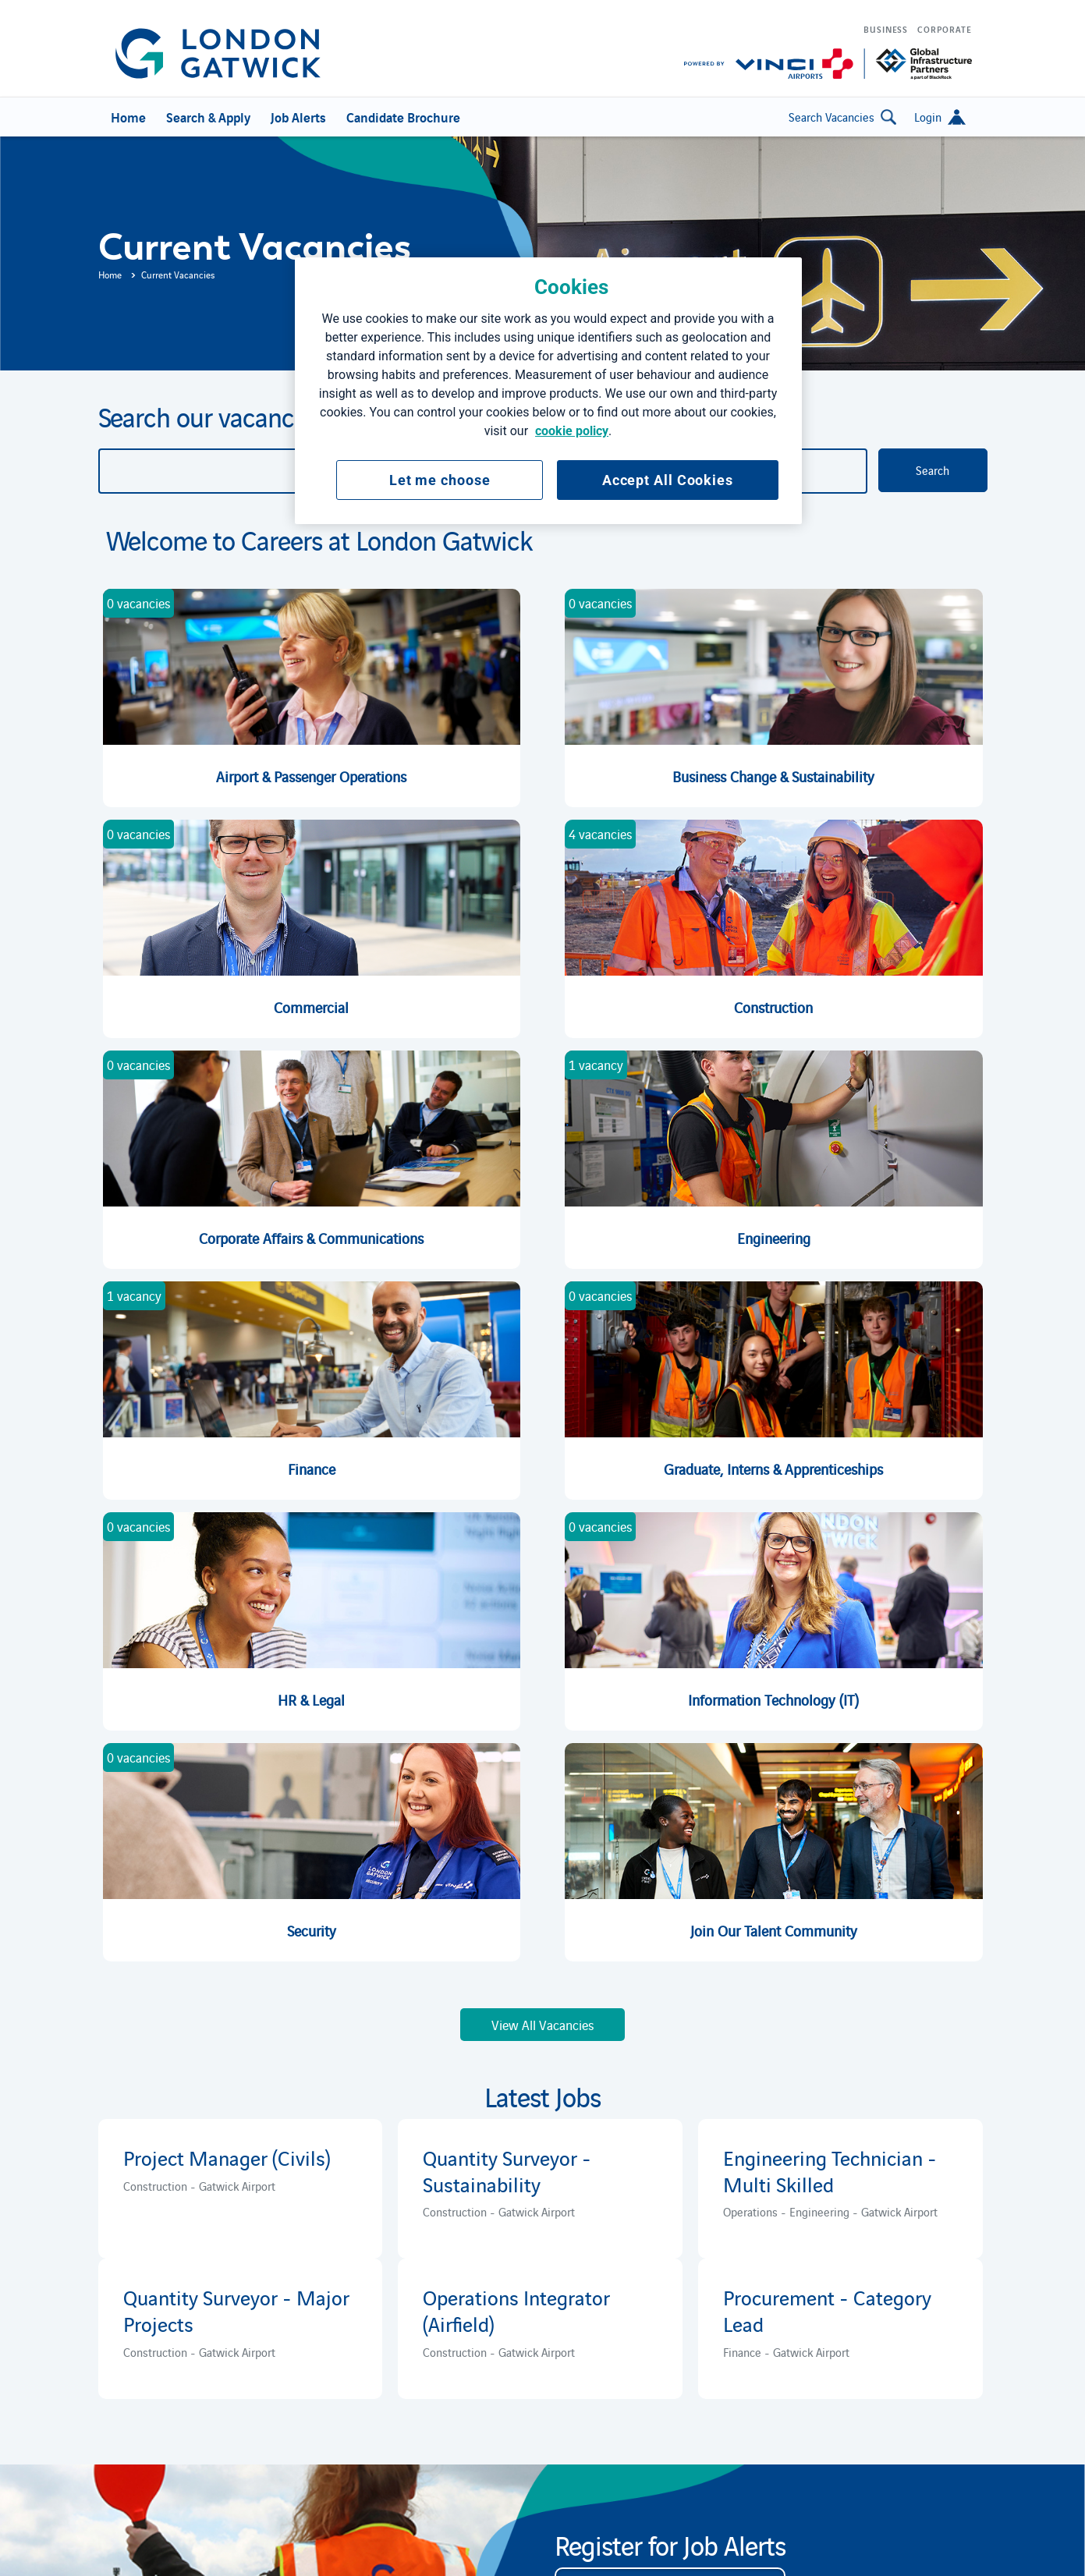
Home (110, 274)
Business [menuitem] (885, 29)
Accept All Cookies (667, 480)
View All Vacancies (542, 2024)
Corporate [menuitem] (944, 29)
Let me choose (440, 480)
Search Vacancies (842, 116)
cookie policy (571, 430)
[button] (940, 117)
